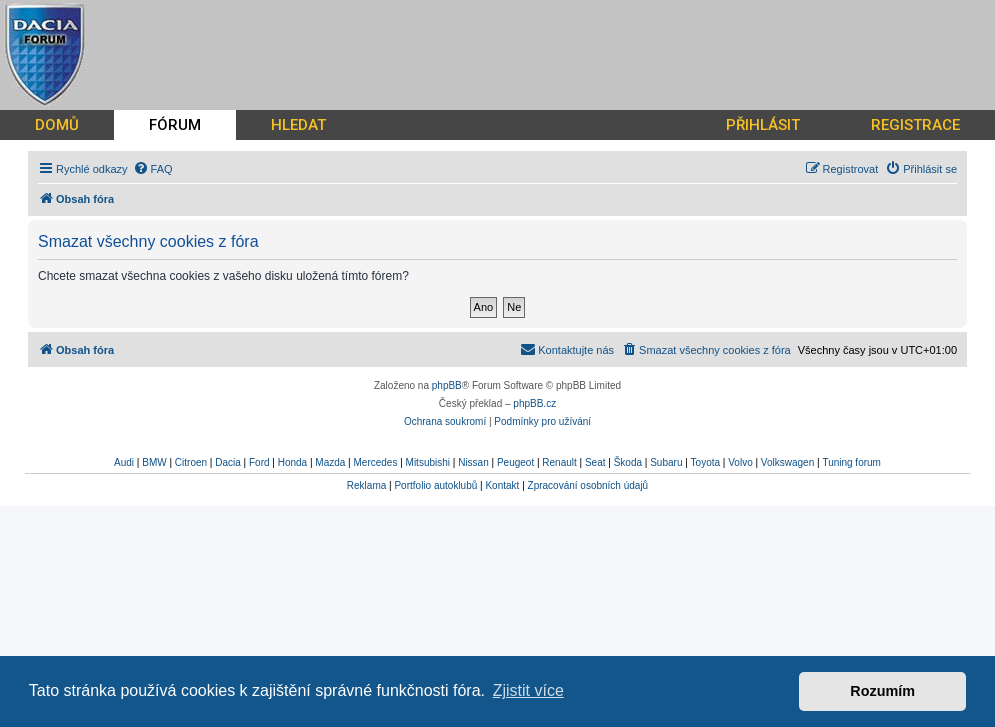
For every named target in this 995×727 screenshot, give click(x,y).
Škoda (628, 462)
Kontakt (502, 485)
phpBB (447, 385)
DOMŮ (57, 125)
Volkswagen (787, 462)
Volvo (740, 462)
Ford (259, 462)
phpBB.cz (534, 403)
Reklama (366, 485)
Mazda (330, 462)
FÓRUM (175, 125)
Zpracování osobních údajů (588, 485)
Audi (124, 462)
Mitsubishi (428, 462)
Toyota (705, 462)
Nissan (473, 462)
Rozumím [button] (882, 691)
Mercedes (375, 462)
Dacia (228, 462)
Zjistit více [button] (528, 690)
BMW (154, 462)
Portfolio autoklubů (435, 485)
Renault (559, 462)
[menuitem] (153, 169)
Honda (292, 462)
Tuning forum (851, 462)
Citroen (191, 462)
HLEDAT (298, 125)
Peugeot (515, 462)
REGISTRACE (915, 125)
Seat (595, 462)
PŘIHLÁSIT (763, 125)
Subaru (666, 462)
